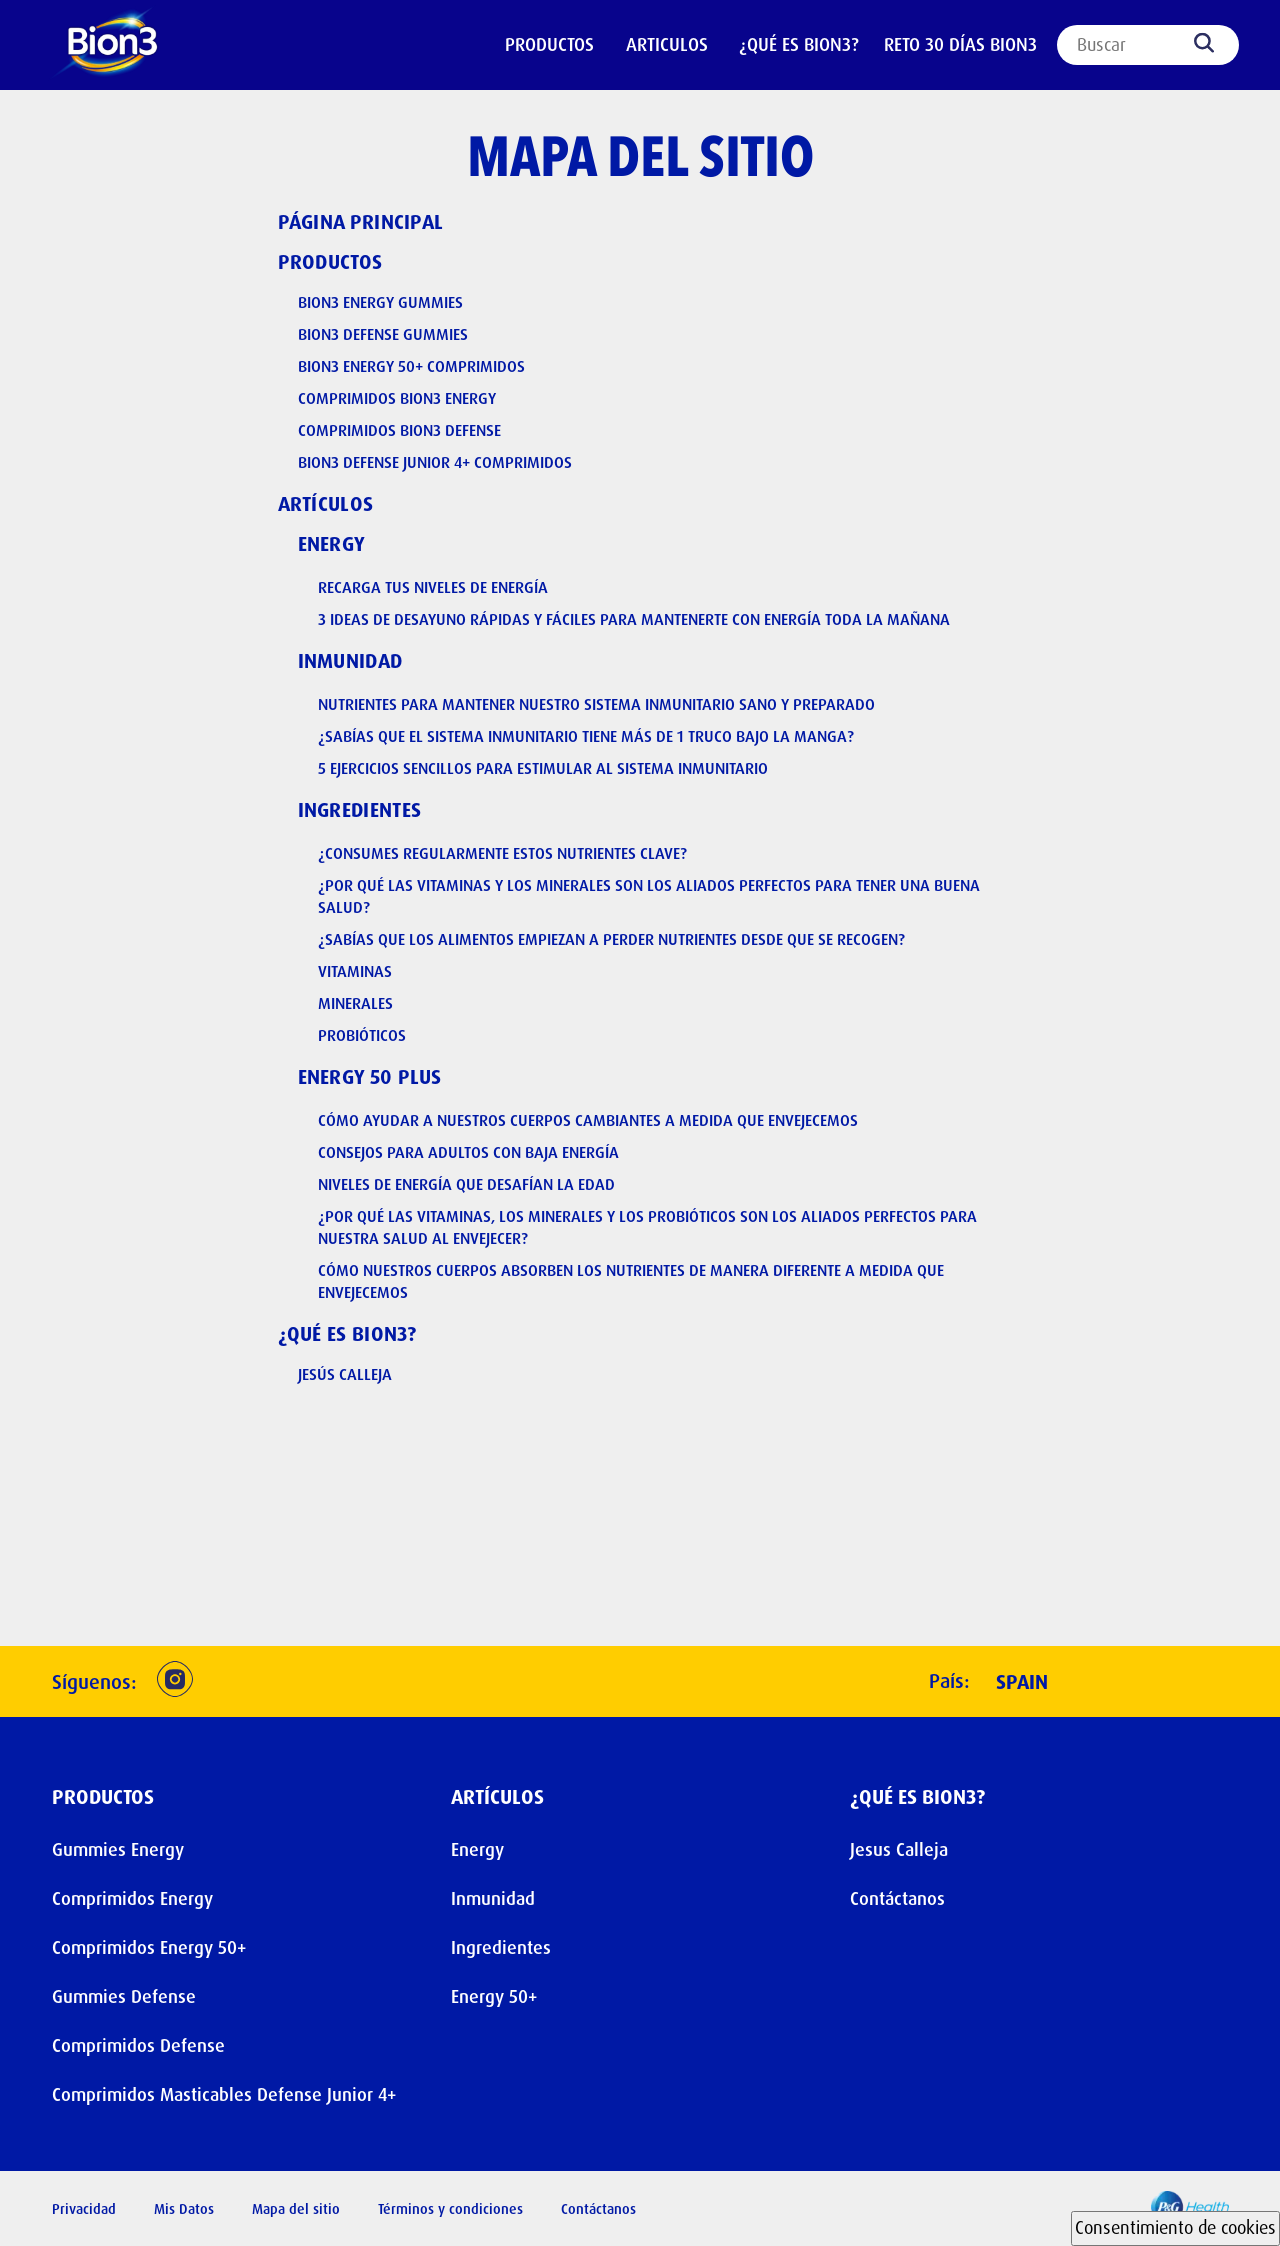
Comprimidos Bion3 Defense (399, 430)
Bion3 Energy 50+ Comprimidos (411, 366)
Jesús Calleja (345, 1374)
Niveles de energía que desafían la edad (466, 1184)
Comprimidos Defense (138, 2046)
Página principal (361, 222)
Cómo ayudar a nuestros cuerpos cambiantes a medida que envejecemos (588, 1120)
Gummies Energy (118, 1850)
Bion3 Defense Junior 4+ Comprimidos (435, 462)
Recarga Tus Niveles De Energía (433, 587)
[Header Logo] (122, 46)
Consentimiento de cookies (1175, 2228)
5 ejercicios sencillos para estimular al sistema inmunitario (543, 768)
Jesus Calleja (899, 1850)
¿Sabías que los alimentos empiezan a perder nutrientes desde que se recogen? (611, 939)
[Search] (1148, 45)
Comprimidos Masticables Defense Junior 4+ (224, 2095)
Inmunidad (350, 661)
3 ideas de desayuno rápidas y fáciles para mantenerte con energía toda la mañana (634, 619)
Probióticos (362, 1035)
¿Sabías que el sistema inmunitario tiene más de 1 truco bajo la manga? (586, 736)
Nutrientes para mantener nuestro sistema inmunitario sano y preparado (596, 704)
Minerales (355, 1003)
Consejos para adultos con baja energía (468, 1152)
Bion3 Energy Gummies (380, 302)
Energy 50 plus (370, 1077)
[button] (175, 1681)
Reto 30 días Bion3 (960, 45)
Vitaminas (355, 971)
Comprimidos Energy (132, 1899)
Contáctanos (897, 1899)
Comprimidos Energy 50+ (149, 1948)
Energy (332, 544)
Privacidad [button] (84, 2209)
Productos (330, 262)
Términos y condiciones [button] (450, 2209)
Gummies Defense (124, 1997)
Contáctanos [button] (598, 2209)
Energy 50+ (494, 1997)
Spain (1022, 1682)
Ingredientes (360, 810)
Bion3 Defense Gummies (383, 334)
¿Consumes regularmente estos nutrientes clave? (502, 853)
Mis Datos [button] (184, 2209)
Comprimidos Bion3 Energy (397, 398)
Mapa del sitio (296, 2209)
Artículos (326, 504)
